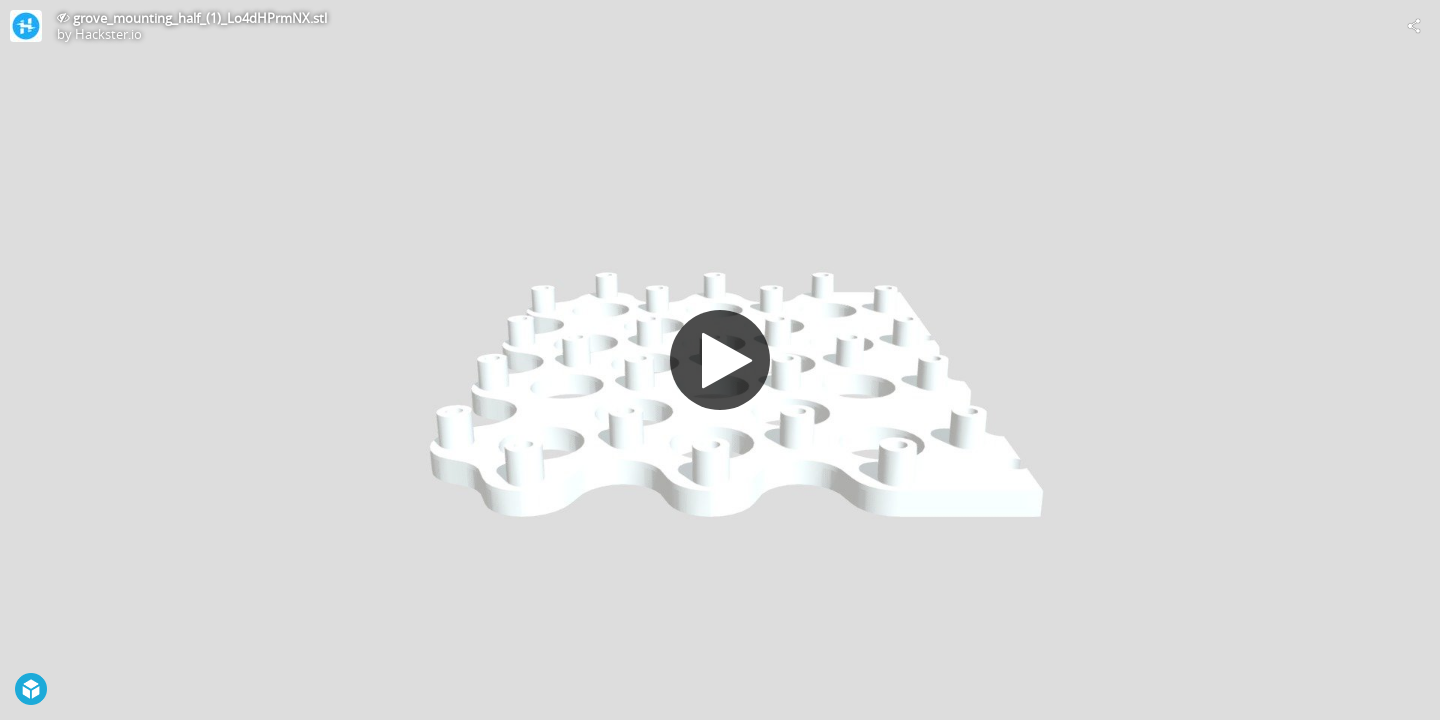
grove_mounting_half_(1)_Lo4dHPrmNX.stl (200, 18)
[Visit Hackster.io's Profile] (26, 26)
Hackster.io (108, 34)
